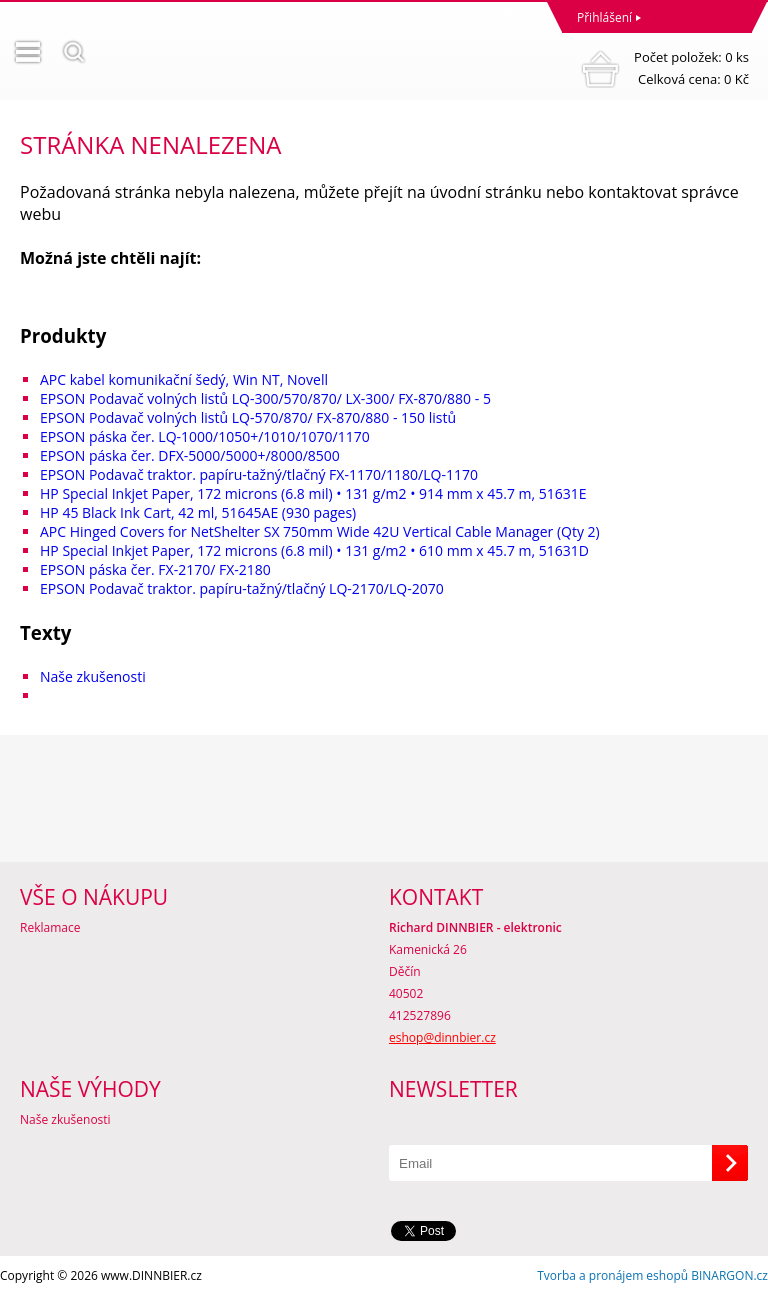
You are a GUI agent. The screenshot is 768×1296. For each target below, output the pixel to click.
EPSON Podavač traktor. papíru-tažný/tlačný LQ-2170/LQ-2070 (242, 588)
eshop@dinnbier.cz (442, 1037)
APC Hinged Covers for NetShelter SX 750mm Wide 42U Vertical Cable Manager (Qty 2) (320, 531)
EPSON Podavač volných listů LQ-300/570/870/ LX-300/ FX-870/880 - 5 (265, 398)
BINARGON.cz (729, 1275)
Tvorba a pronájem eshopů (612, 1275)
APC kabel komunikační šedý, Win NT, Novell (184, 379)
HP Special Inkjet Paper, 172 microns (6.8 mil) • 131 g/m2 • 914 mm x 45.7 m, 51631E (313, 493)
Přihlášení (604, 17)
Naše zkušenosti (93, 676)
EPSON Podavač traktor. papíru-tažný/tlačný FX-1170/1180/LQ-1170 (259, 474)
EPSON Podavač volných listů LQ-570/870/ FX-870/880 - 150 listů (248, 417)
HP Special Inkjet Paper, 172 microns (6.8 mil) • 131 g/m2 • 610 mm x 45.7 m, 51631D (314, 550)
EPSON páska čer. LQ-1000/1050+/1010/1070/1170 (205, 436)
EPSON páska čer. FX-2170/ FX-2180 (155, 569)
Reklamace (50, 927)
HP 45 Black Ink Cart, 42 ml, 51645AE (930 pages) (198, 512)
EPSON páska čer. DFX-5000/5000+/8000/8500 (190, 455)
